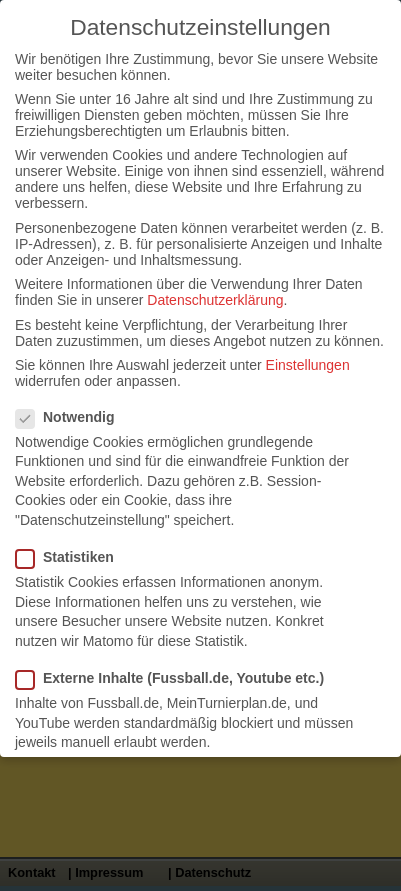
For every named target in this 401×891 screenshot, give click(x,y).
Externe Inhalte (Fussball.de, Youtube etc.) (178, 678)
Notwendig (73, 417)
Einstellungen (308, 365)
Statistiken (73, 557)
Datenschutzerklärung (215, 300)
